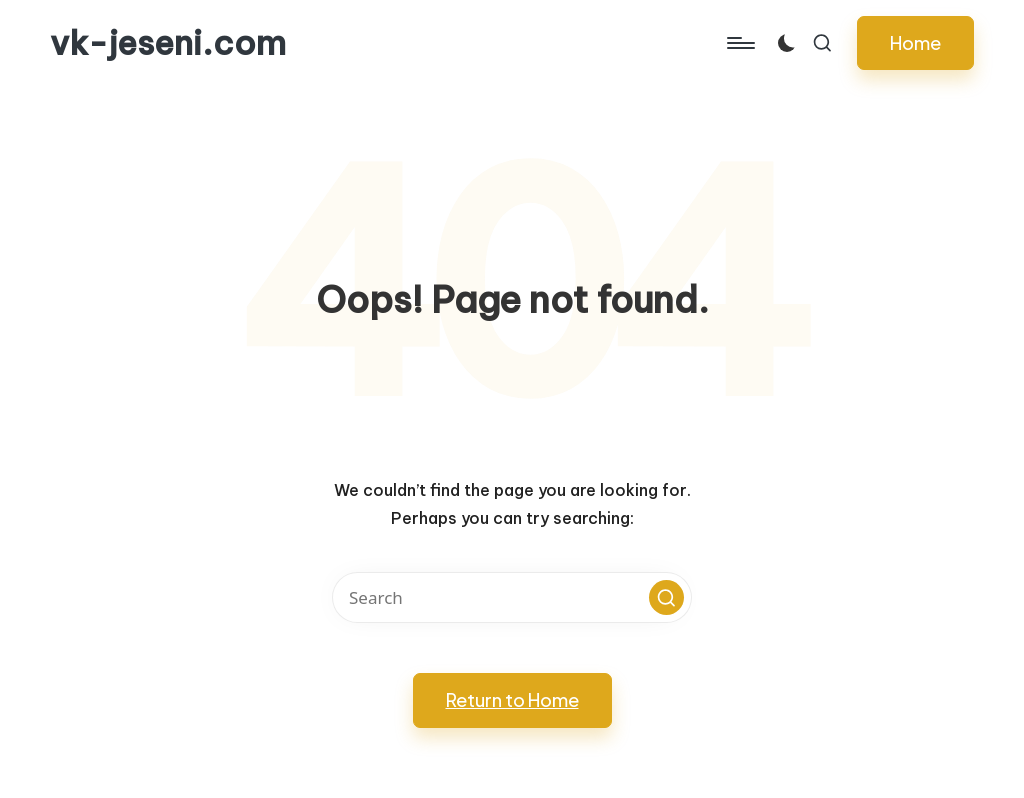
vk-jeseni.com (168, 43)
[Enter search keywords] (512, 597)
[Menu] (739, 43)
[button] (915, 43)
